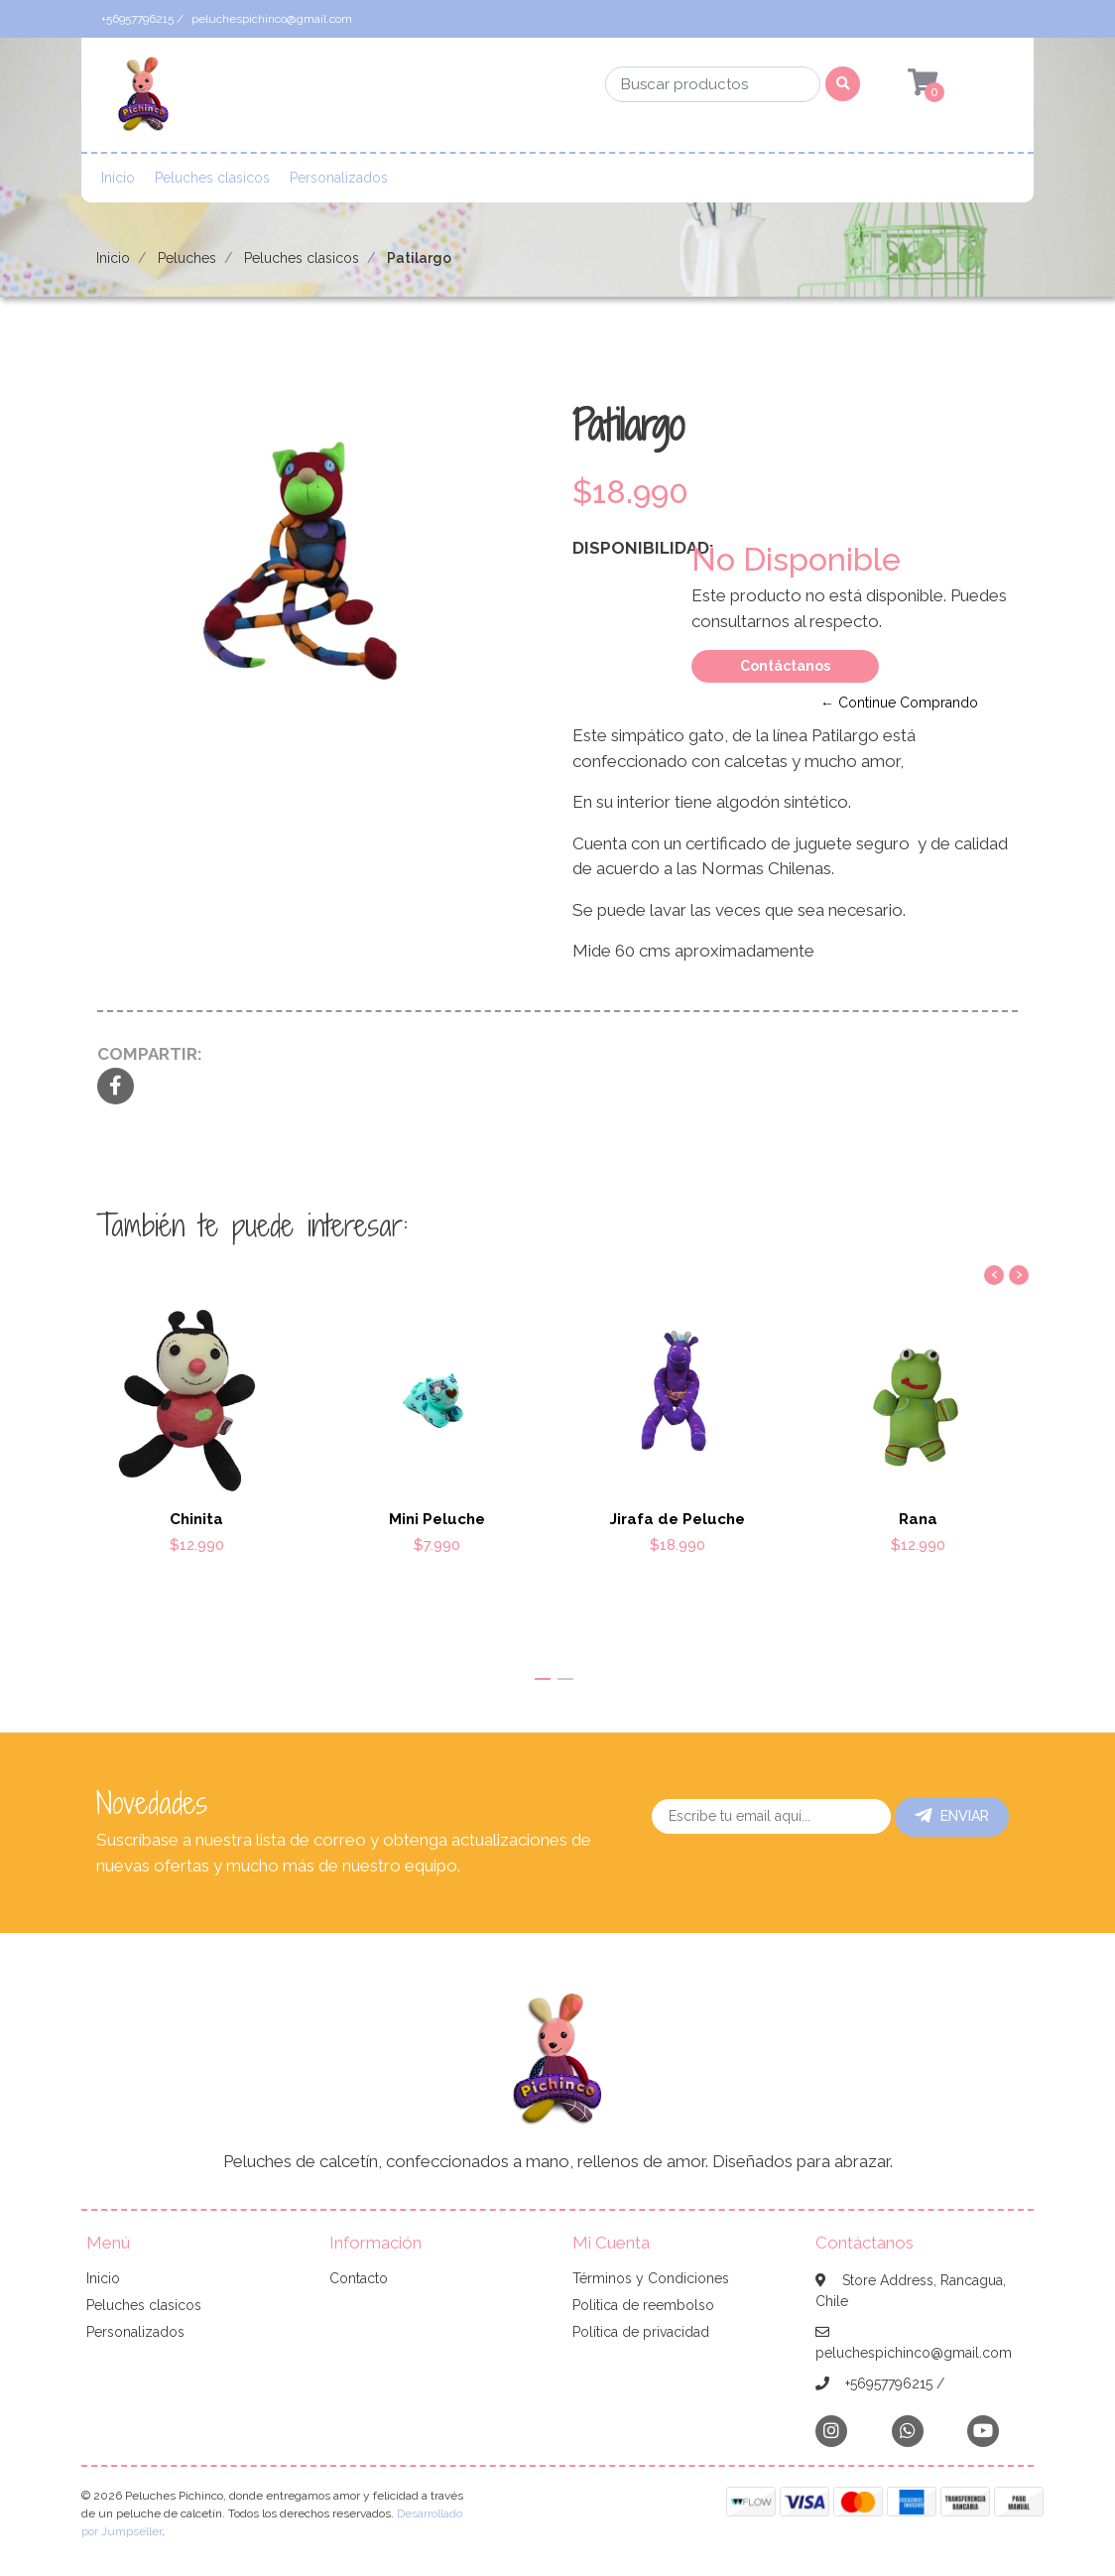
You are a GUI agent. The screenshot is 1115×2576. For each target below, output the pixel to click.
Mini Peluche (437, 1518)
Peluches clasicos (212, 178)
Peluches (187, 258)
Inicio (118, 178)
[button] (543, 1679)
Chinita (196, 1518)
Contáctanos (785, 666)
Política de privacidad (640, 2332)
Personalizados (339, 178)
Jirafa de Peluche (677, 1518)
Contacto (358, 2278)
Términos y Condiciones (650, 2278)
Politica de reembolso (643, 2305)
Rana (918, 1518)
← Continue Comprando (899, 702)
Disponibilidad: (624, 548)
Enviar (952, 1816)
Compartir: (149, 1054)
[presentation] (994, 1275)
